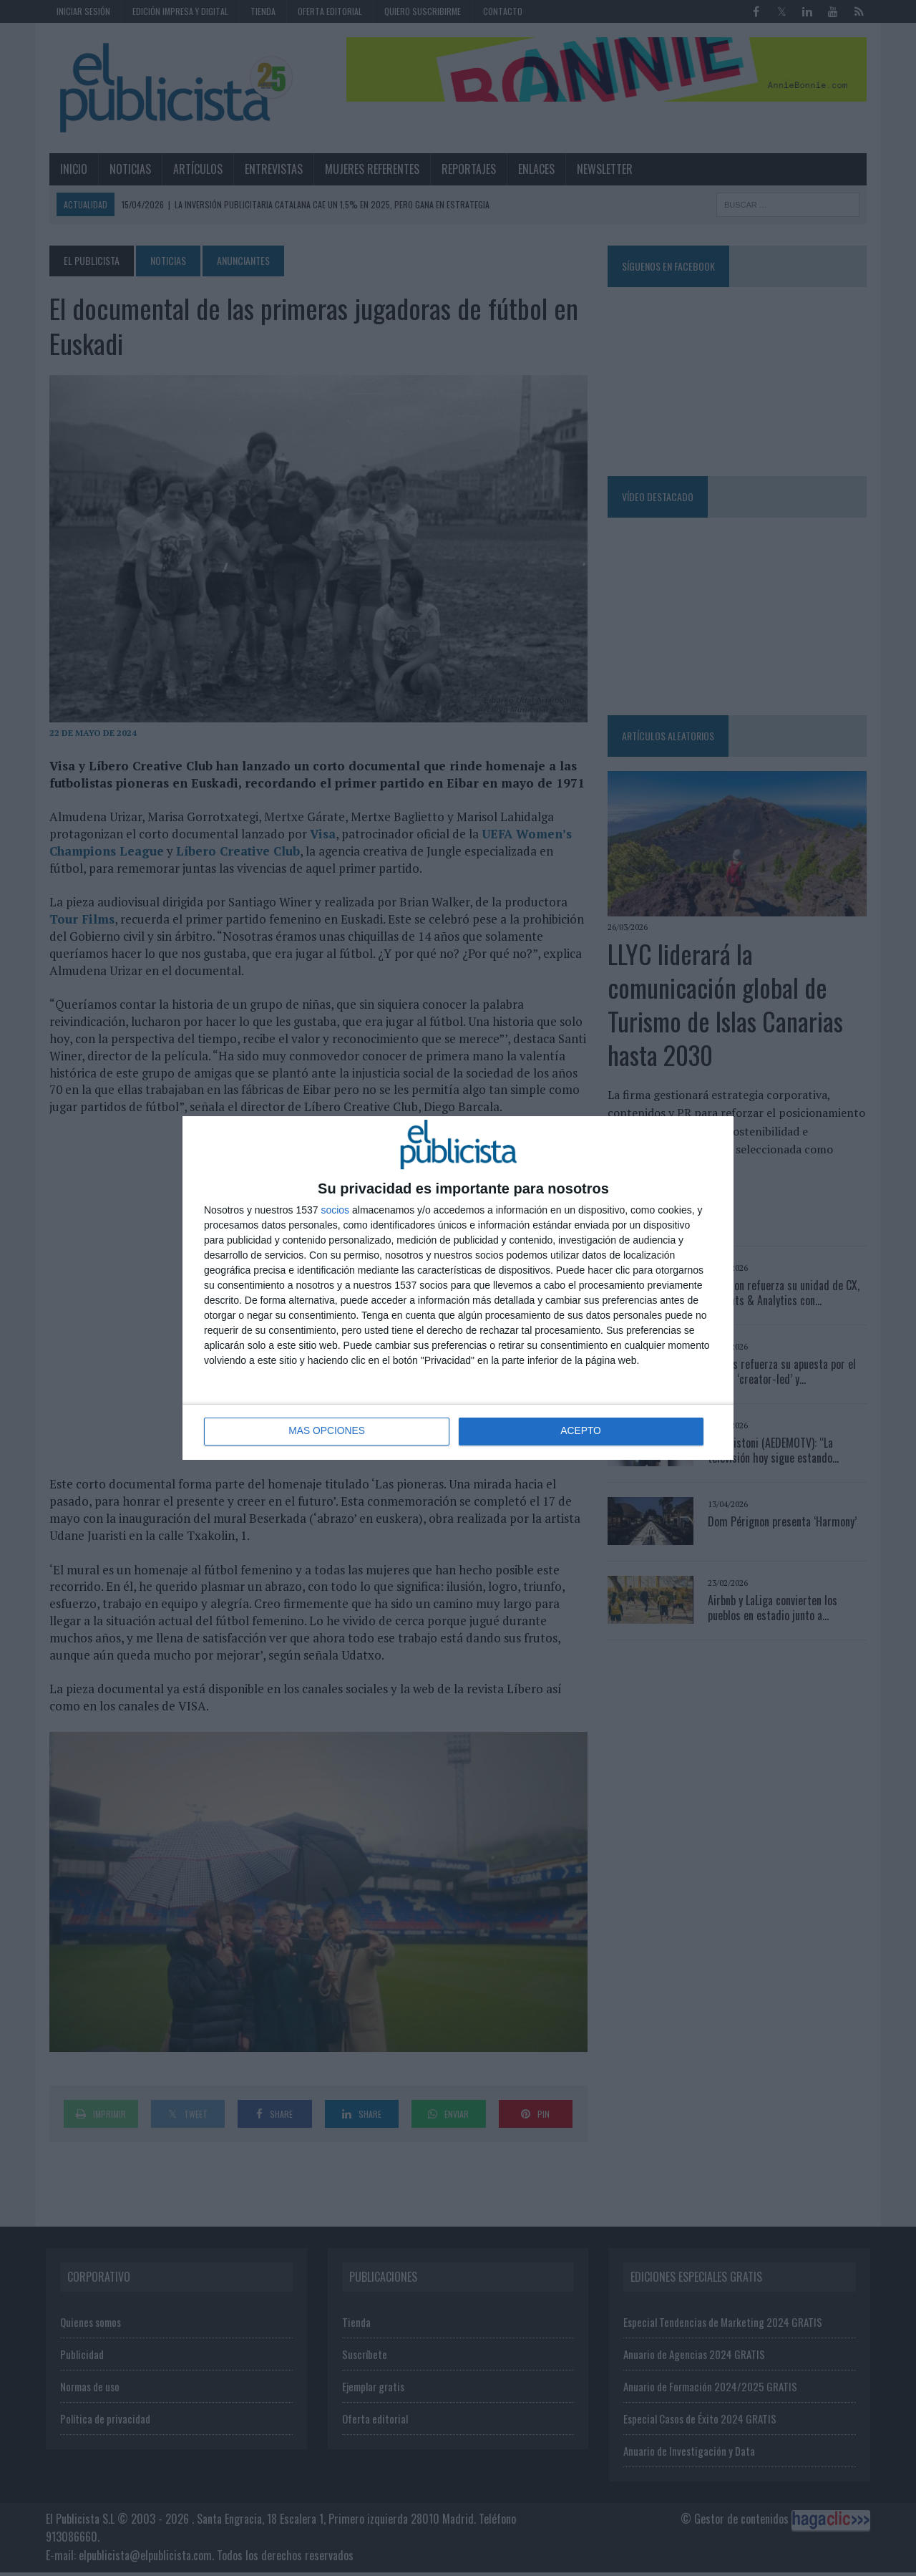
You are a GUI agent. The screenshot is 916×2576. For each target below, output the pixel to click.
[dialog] (458, 1288)
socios (335, 1210)
